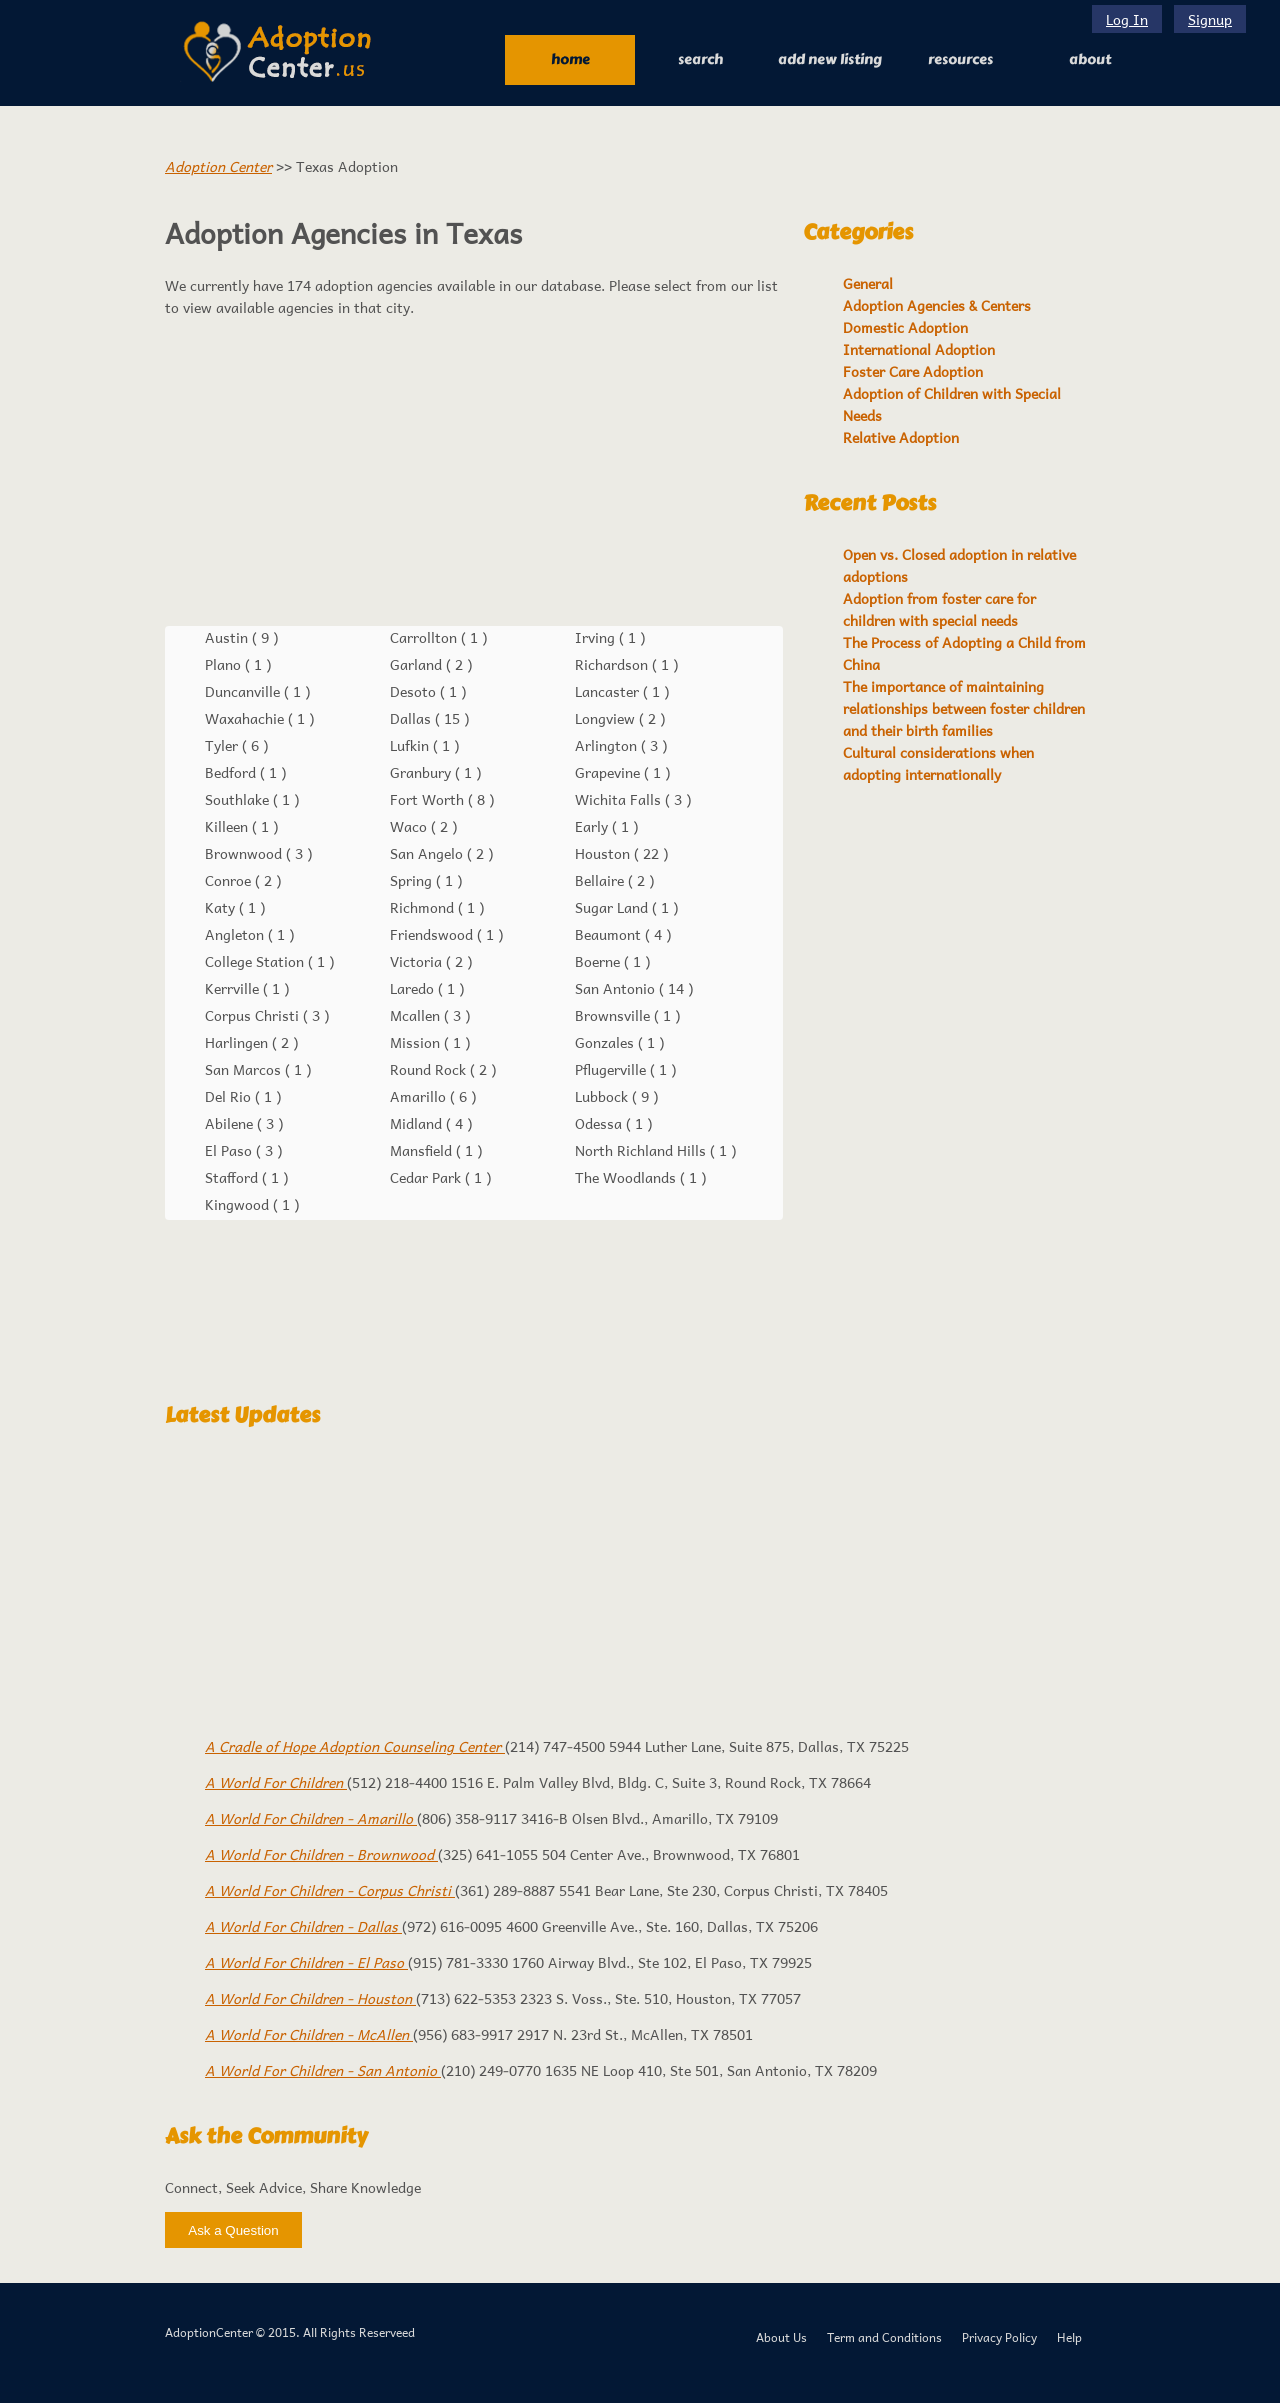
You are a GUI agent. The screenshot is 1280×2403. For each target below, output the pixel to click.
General (868, 283)
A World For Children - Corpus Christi (330, 1890)
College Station (256, 961)
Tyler (223, 745)
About (1090, 59)
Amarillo (420, 1096)
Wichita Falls (620, 799)
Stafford (233, 1177)
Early (593, 826)
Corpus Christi (254, 1015)
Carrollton (425, 637)
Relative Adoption (901, 437)
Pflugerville (612, 1069)
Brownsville (614, 1015)
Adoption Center (218, 166)
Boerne (599, 961)
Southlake (239, 799)
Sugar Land (613, 907)
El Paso (230, 1150)
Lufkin (411, 745)
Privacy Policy (999, 2337)
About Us (781, 2337)
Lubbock (603, 1096)
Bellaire (601, 880)
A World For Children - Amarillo (311, 1818)
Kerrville (234, 988)
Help (1069, 2337)
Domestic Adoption (905, 327)
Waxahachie (246, 718)
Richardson (613, 664)
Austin (228, 637)
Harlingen (238, 1042)
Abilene (231, 1123)
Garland (418, 664)
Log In (1127, 19)
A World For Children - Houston (310, 1998)
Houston (604, 853)
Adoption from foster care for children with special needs (939, 609)
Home (570, 59)
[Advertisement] (474, 472)
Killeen (228, 826)
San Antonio (617, 988)
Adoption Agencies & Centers (937, 305)
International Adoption (919, 349)
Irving (597, 637)
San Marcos (245, 1069)
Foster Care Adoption (913, 371)
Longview (607, 718)
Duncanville (244, 691)
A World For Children (276, 1782)
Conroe (230, 880)
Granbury (422, 772)
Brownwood (245, 853)
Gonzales (606, 1042)
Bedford (232, 772)
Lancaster (609, 691)
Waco (410, 826)
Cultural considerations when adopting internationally (938, 763)
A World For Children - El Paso (306, 1962)
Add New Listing (830, 59)
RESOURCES (960, 59)
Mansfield (423, 1150)
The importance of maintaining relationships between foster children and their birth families (964, 708)
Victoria (418, 961)
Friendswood (433, 934)
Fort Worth (429, 799)
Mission (417, 1042)
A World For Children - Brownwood (321, 1854)
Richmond (424, 907)
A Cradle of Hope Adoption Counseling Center (355, 1746)
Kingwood (239, 1204)
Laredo (414, 988)
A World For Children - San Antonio (323, 2070)
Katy (222, 907)
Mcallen (417, 1015)
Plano (225, 664)
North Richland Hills (642, 1150)
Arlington (608, 745)
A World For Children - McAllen (309, 2034)
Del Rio (230, 1096)
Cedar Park (427, 1177)
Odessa (600, 1123)
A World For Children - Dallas (303, 1926)
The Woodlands (627, 1177)
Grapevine (609, 772)
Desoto (415, 691)
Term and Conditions (884, 2337)
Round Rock (430, 1069)
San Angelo (428, 853)
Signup (1210, 19)
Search (700, 59)
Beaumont (610, 934)
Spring (413, 880)
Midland (418, 1123)
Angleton (236, 934)
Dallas (412, 718)
